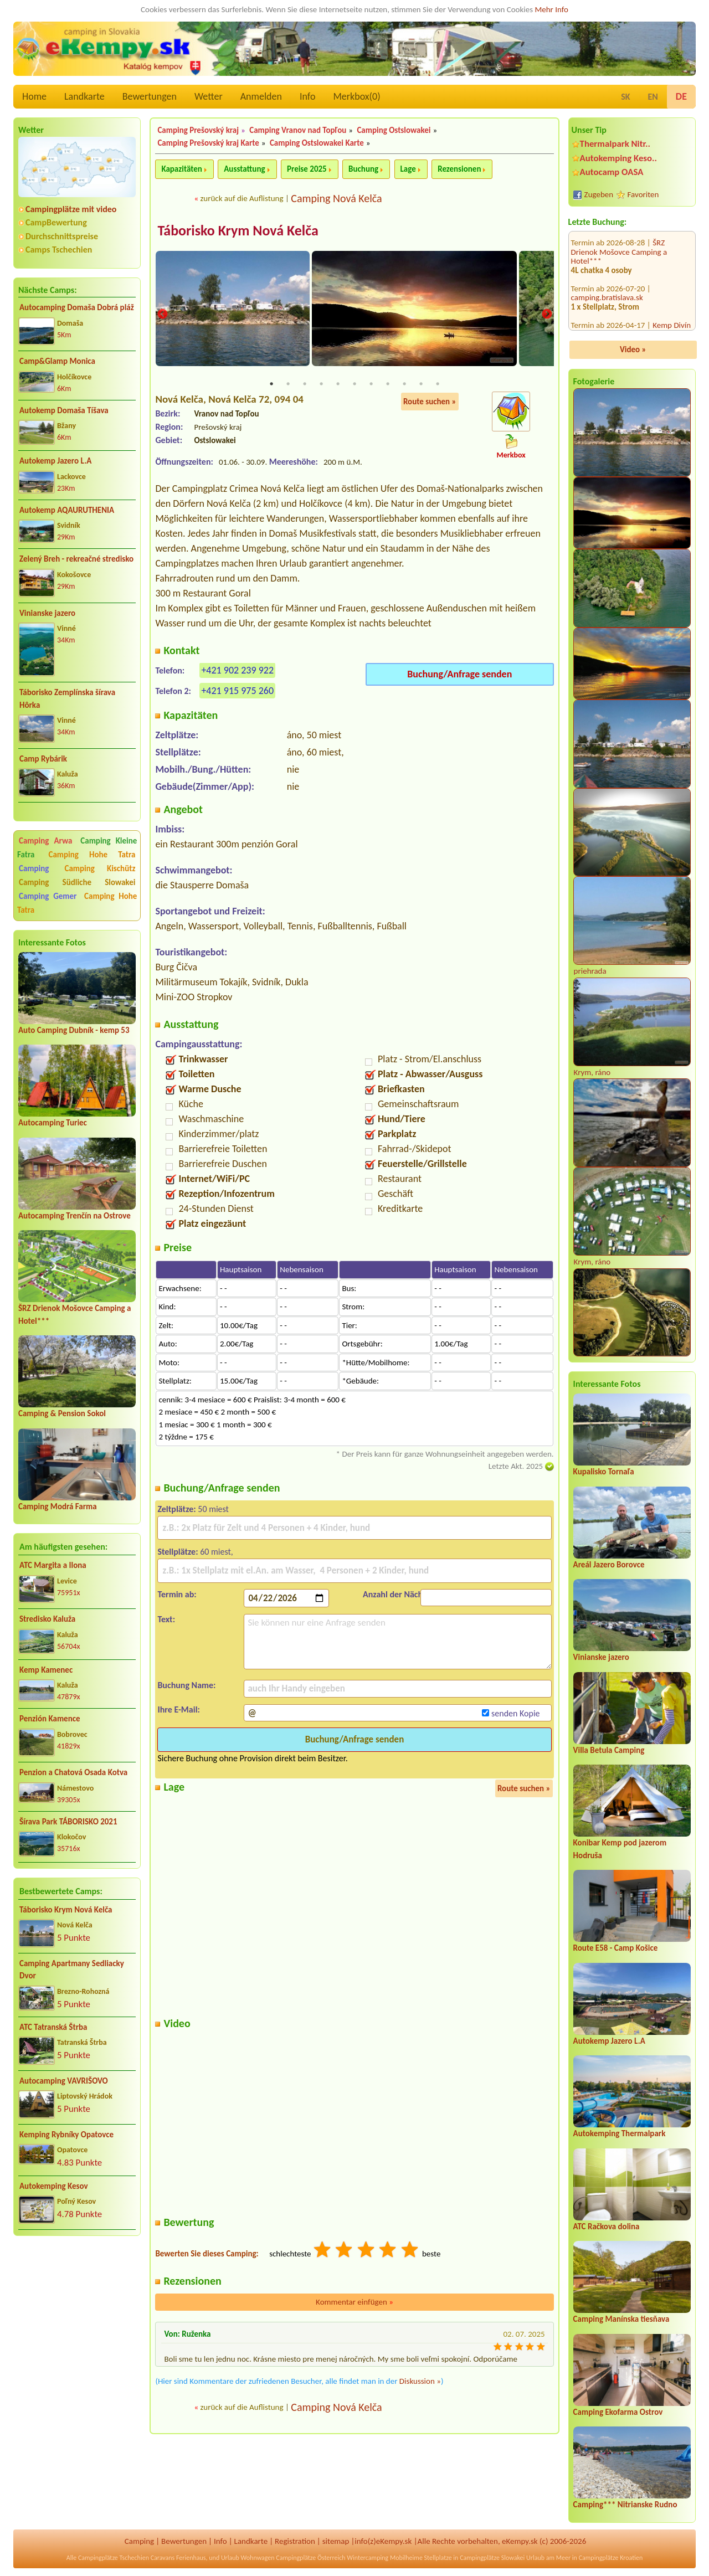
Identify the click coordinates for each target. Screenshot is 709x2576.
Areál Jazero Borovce (609, 1565)
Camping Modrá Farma (57, 1506)
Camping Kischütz (99, 868)
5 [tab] (337, 384)
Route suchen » (429, 403)
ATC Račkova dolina (606, 2226)
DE (681, 96)
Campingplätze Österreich (310, 2558)
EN (653, 96)
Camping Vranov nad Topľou (297, 130)
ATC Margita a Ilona (52, 1565)
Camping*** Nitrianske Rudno (625, 2505)
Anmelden (261, 96)
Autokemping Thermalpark (619, 2133)
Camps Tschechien (58, 249)
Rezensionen (459, 169)
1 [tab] (271, 384)
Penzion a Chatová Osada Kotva (73, 1772)
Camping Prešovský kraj (198, 130)
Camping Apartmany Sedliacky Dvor (71, 1969)
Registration (295, 2541)
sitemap (336, 2541)
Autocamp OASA (612, 172)
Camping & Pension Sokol (62, 1413)
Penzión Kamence (49, 1719)
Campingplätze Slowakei (492, 2558)
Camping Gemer (47, 896)
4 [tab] (321, 384)
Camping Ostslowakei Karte (317, 143)
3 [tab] (304, 384)
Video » (633, 349)
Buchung (363, 169)
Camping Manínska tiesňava (621, 2319)
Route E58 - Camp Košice (615, 1948)
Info (308, 96)
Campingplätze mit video (70, 209)
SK (625, 96)
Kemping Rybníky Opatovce (66, 2135)
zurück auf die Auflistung (241, 198)
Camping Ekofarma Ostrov (618, 2412)
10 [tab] (421, 384)
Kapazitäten (181, 169)
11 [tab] (437, 384)
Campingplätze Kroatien (611, 2558)
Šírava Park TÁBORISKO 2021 (68, 1822)
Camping (40, 868)
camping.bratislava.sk (607, 235)
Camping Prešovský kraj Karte (208, 143)
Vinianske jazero (47, 613)
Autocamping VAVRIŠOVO (63, 2081)
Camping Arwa (45, 841)
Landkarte (84, 96)
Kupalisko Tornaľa (603, 1472)
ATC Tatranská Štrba (53, 2027)
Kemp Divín (672, 263)
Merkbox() (356, 96)
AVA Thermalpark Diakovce (618, 303)
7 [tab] (371, 384)
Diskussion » (420, 2382)
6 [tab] (354, 384)
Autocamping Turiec (52, 1123)
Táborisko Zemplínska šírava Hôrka (67, 698)
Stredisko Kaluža (47, 1619)
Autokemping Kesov (53, 2186)
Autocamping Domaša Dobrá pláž (76, 307)
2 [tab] (288, 384)
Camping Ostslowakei (393, 130)
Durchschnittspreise (61, 236)
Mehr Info (551, 9)
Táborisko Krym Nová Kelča (65, 1910)
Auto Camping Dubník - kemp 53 (74, 1030)
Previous (162, 315)
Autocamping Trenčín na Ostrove (74, 1216)
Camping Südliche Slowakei (77, 882)
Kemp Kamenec (46, 1670)
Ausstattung (244, 169)
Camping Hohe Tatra (91, 855)
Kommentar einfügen (354, 2303)
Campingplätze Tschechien (113, 2558)
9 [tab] (404, 384)
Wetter (208, 96)
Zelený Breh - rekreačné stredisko (76, 559)
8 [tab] (387, 384)
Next (547, 315)
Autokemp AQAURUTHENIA (66, 510)
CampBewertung (56, 222)
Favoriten (643, 194)
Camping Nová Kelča (336, 198)
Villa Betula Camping (609, 1750)
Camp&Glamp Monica (57, 361)
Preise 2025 (307, 169)
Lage (408, 169)
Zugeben (599, 194)
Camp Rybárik (43, 759)
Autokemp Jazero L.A (55, 461)
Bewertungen (149, 96)
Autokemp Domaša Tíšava (64, 410)
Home (34, 96)
